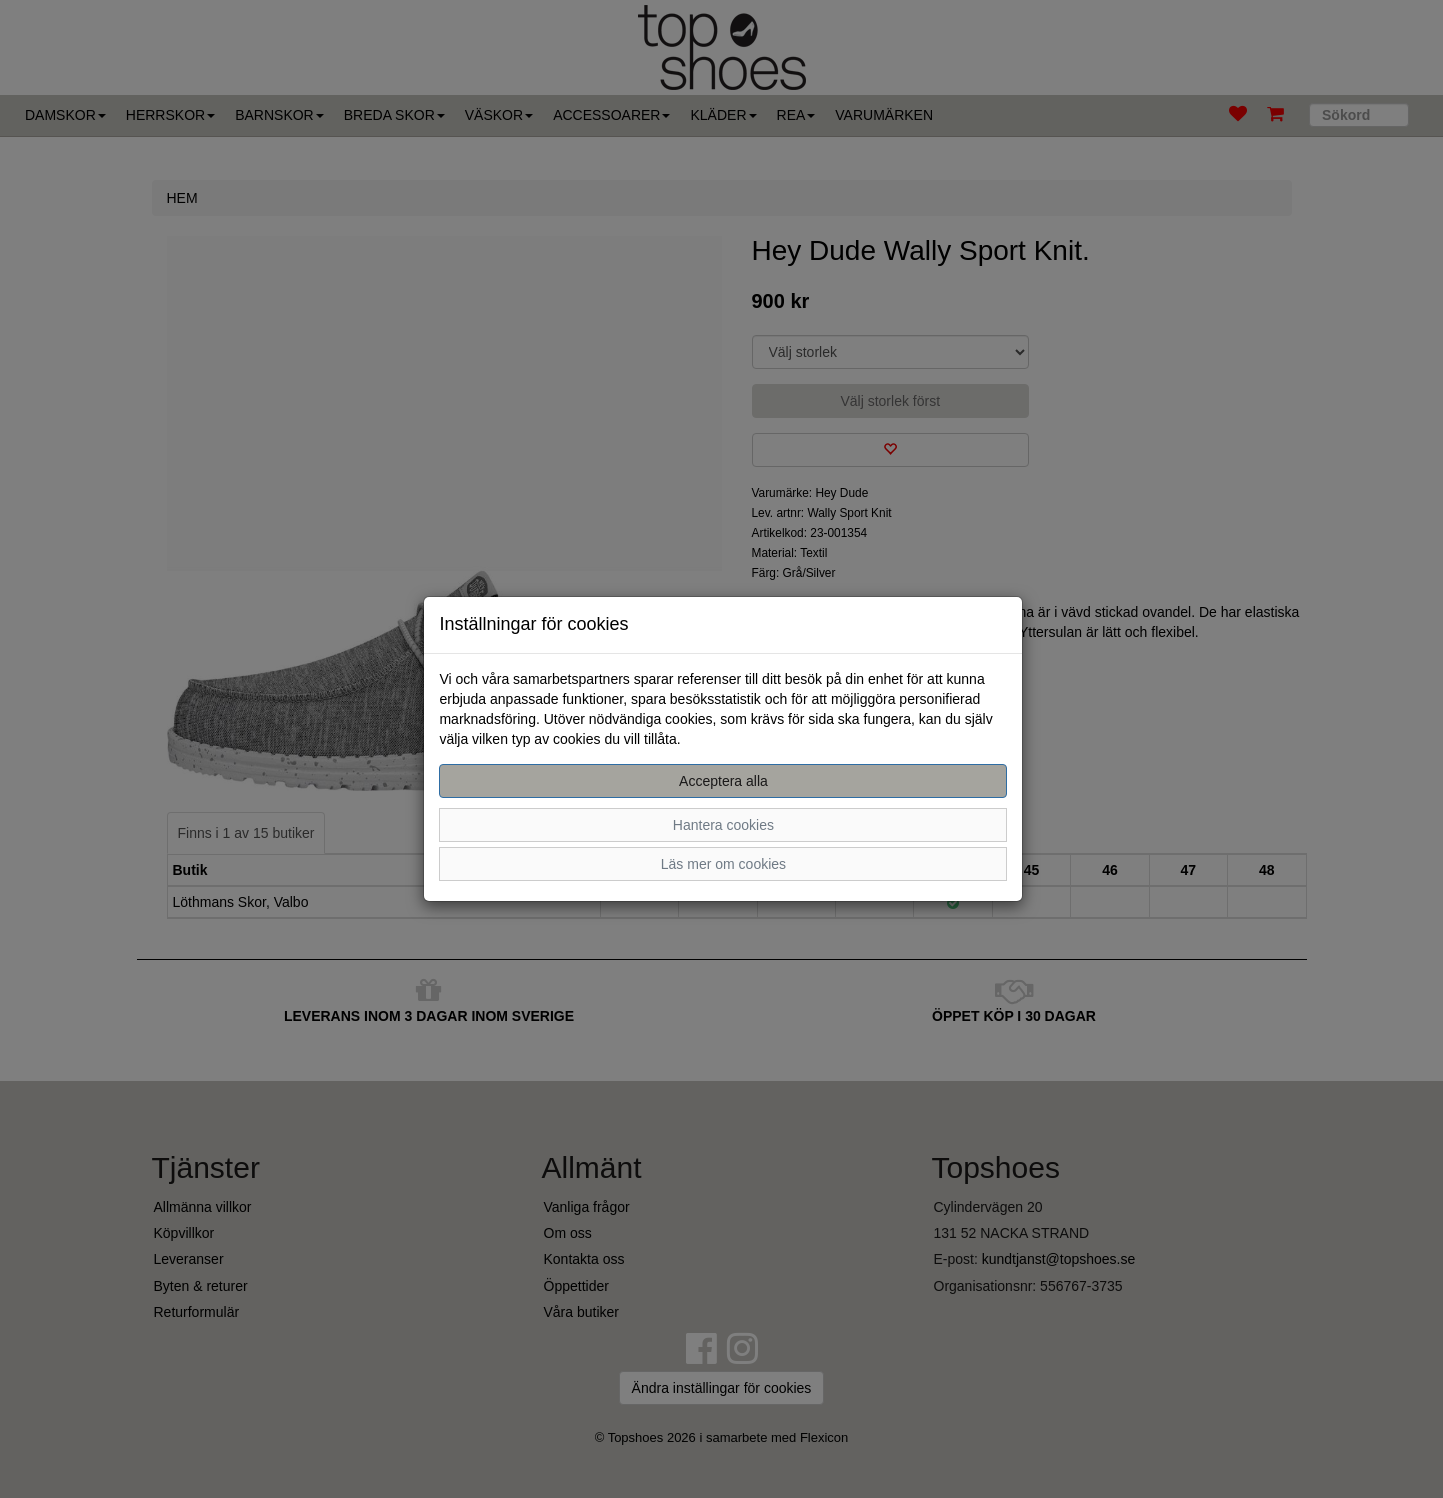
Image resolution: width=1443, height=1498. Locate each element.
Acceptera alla (723, 781)
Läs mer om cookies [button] (723, 864)
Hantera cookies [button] (723, 825)
